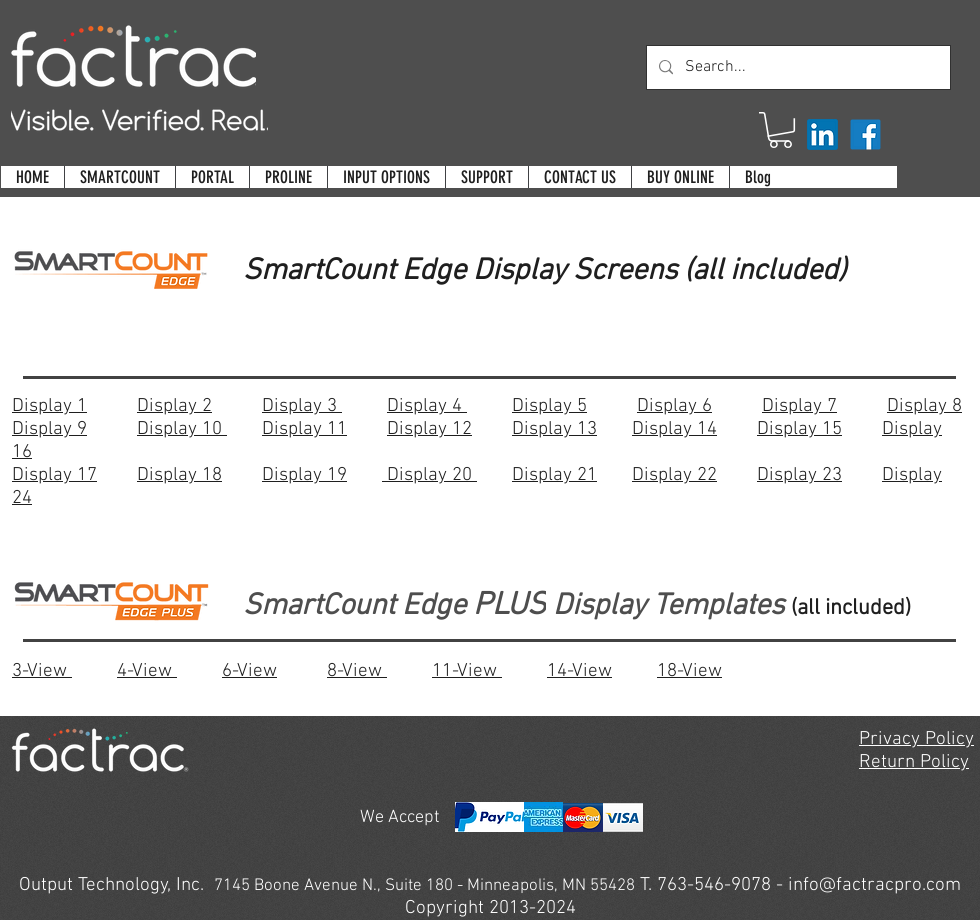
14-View (579, 671)
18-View (689, 671)
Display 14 (674, 429)
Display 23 (799, 475)
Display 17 (54, 475)
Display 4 (427, 406)
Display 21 (554, 475)
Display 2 (174, 406)
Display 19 (304, 475)
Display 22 (674, 475)
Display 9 (49, 429)
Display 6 (674, 406)
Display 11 (304, 429)
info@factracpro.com (874, 885)
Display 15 (799, 429)
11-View (467, 671)
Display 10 (182, 429)
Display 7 (799, 406)
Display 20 (429, 475)
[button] (780, 130)
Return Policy (914, 762)
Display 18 (179, 475)
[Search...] (796, 67)
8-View (357, 671)
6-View (249, 671)
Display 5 (549, 406)
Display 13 (554, 429)
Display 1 (49, 406)
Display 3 (302, 406)
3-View (42, 671)
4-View (147, 671)
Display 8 (924, 406)
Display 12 (429, 429)
